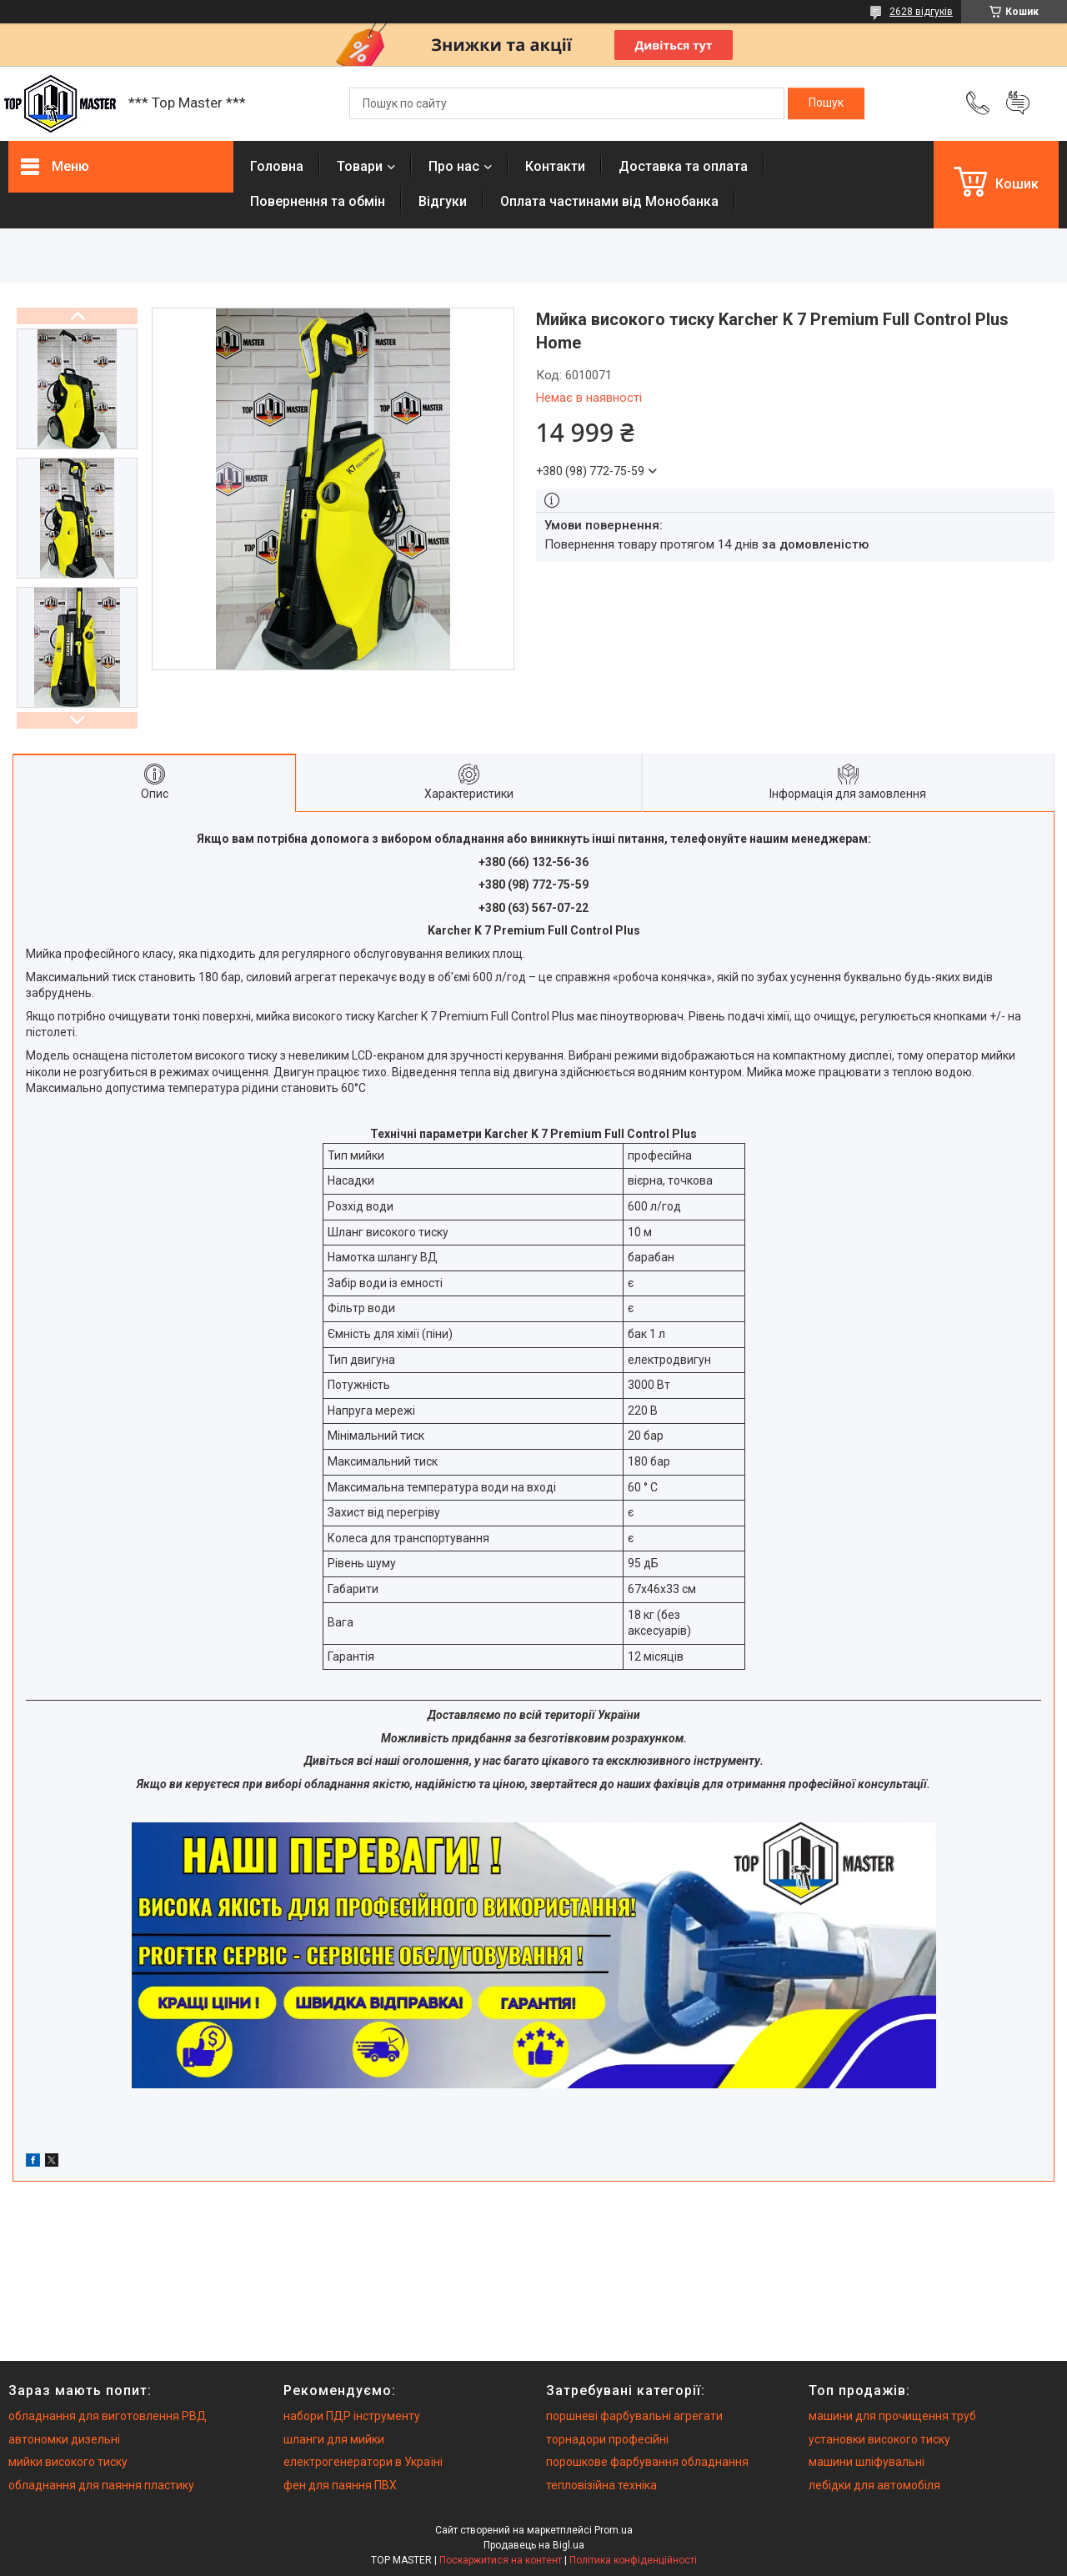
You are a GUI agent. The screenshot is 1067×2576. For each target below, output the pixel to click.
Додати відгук (1017, 103)
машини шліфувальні (866, 2461)
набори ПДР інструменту (351, 2416)
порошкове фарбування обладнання (647, 2461)
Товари (360, 166)
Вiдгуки (442, 201)
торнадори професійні (607, 2439)
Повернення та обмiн (317, 201)
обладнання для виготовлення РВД (107, 2416)
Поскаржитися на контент (500, 2560)
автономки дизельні (64, 2439)
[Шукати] (826, 103)
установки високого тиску (879, 2439)
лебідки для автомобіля (874, 2485)
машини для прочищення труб (892, 2416)
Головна (276, 166)
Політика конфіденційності (633, 2560)
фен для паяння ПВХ (340, 2485)
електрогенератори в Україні (363, 2461)
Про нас (453, 166)
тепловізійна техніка (601, 2485)
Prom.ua (613, 2530)
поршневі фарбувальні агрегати (634, 2416)
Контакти (555, 166)
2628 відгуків (921, 12)
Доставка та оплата (683, 166)
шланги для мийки (333, 2439)
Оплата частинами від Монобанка (609, 201)
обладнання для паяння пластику (101, 2485)
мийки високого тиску (68, 2461)
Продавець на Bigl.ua (533, 2545)
